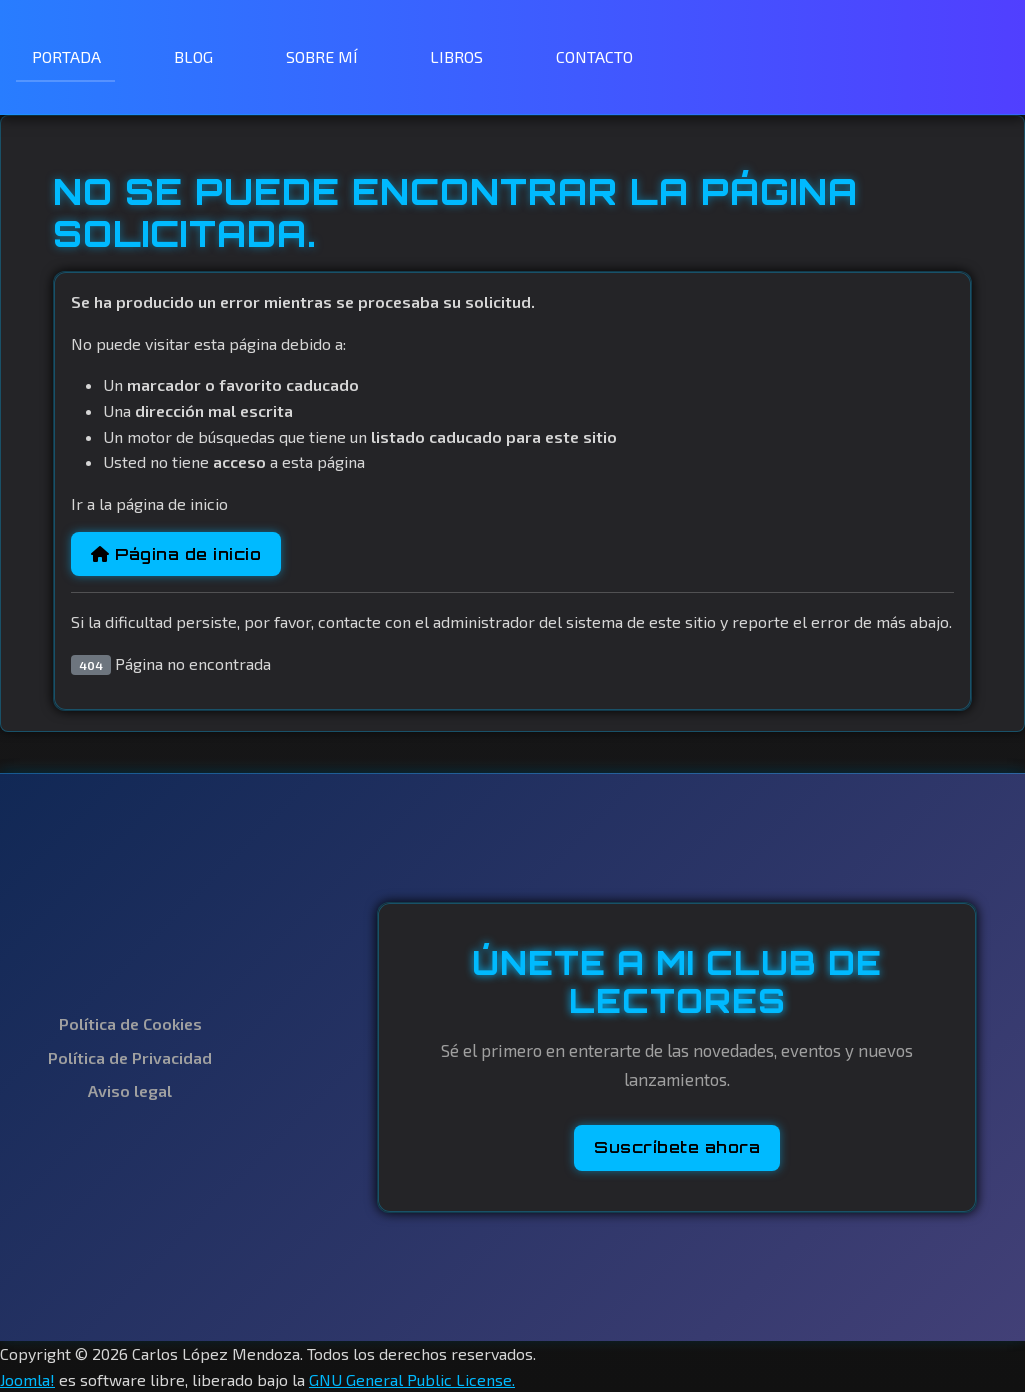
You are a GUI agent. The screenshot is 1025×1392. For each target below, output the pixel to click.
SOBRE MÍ (322, 56)
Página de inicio (176, 554)
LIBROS (456, 56)
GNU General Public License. (412, 1379)
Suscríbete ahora (677, 1147)
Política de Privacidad (130, 1057)
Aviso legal (130, 1090)
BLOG (193, 56)
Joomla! (27, 1379)
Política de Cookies (130, 1023)
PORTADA (66, 56)
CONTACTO (594, 56)
